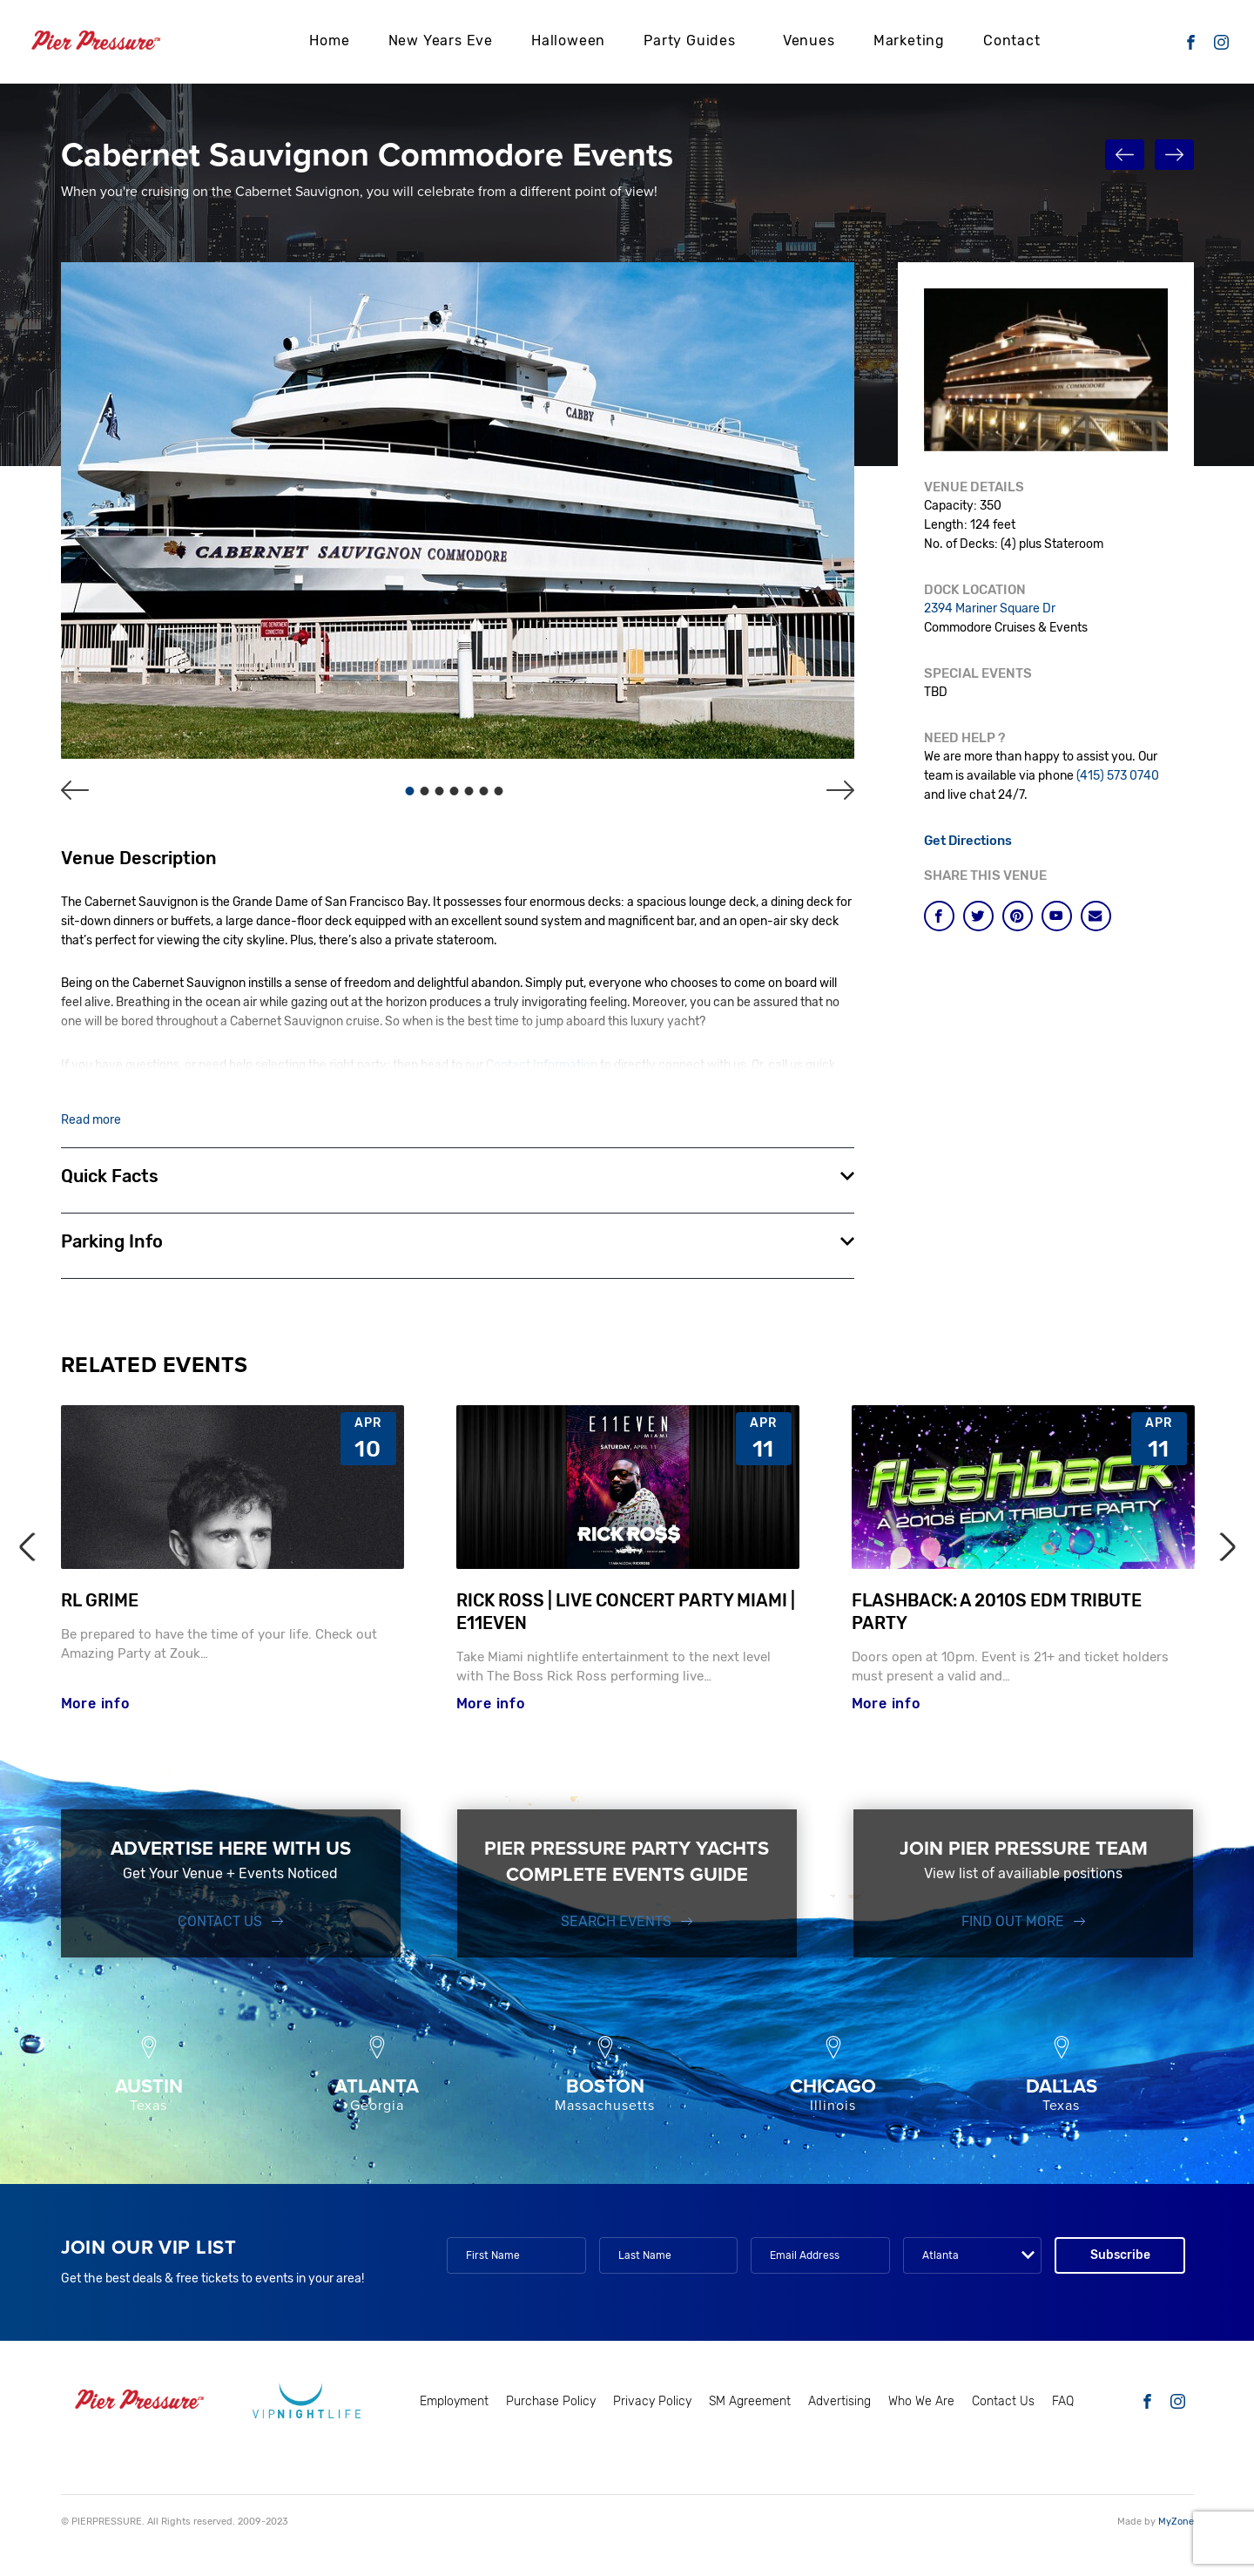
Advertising (839, 2403)
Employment (454, 2403)
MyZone (1176, 2524)
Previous (32, 1547)
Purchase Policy (551, 2403)
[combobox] (972, 2257)
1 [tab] (410, 791)
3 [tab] (439, 791)
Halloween (568, 39)
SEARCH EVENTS (616, 1923)
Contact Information (547, 1065)
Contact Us (220, 1923)
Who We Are (921, 2403)
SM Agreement (750, 2403)
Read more (91, 1119)
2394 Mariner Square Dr (989, 608)
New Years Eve (440, 39)
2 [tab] (425, 791)
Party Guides (690, 39)
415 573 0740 (165, 1085)
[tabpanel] (457, 510)
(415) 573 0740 (1117, 775)
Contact (1012, 39)
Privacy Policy (652, 2403)
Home (329, 39)
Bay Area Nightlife (610, 1085)
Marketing (909, 39)
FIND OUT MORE (1012, 1923)
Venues (809, 39)
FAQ (1063, 2403)
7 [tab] (499, 791)
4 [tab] (454, 791)
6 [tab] (484, 791)
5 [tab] (469, 791)
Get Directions (969, 841)
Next (1220, 1547)
